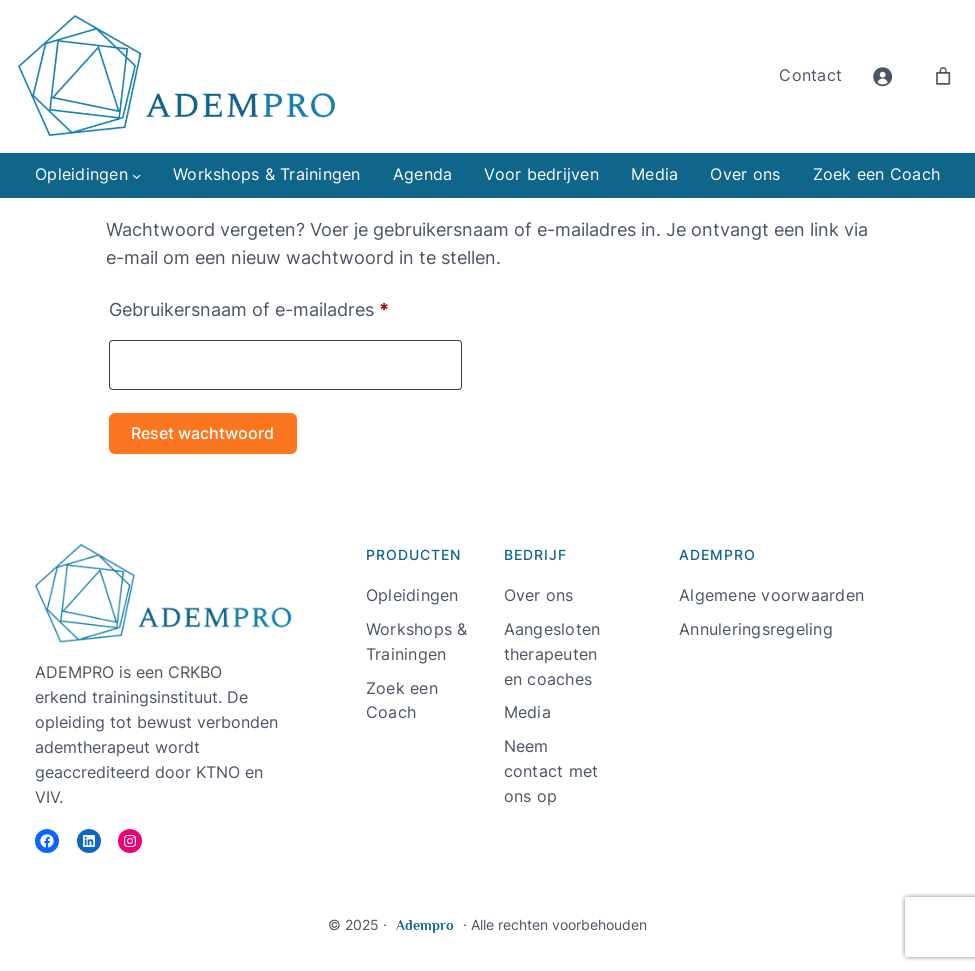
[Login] (882, 77)
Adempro (425, 925)
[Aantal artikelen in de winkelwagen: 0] (943, 77)
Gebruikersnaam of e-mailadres (277, 306)
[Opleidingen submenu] (136, 175)
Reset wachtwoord (202, 433)
